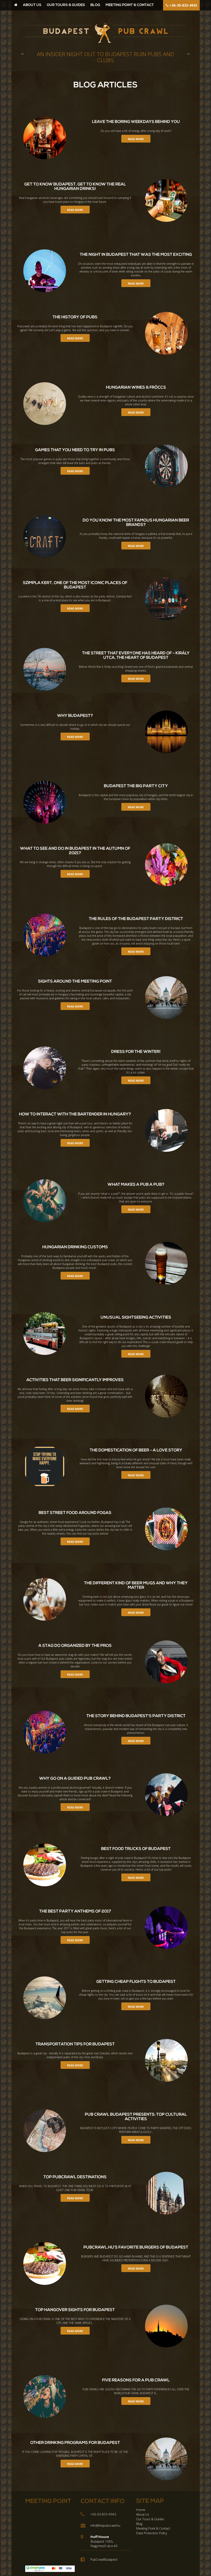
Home (140, 2509)
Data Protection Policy (151, 2533)
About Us (32, 5)
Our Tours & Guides (66, 5)
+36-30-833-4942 (181, 5)
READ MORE (136, 139)
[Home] (15, 5)
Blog (95, 5)
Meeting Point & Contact (130, 5)
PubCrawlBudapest (103, 2559)
